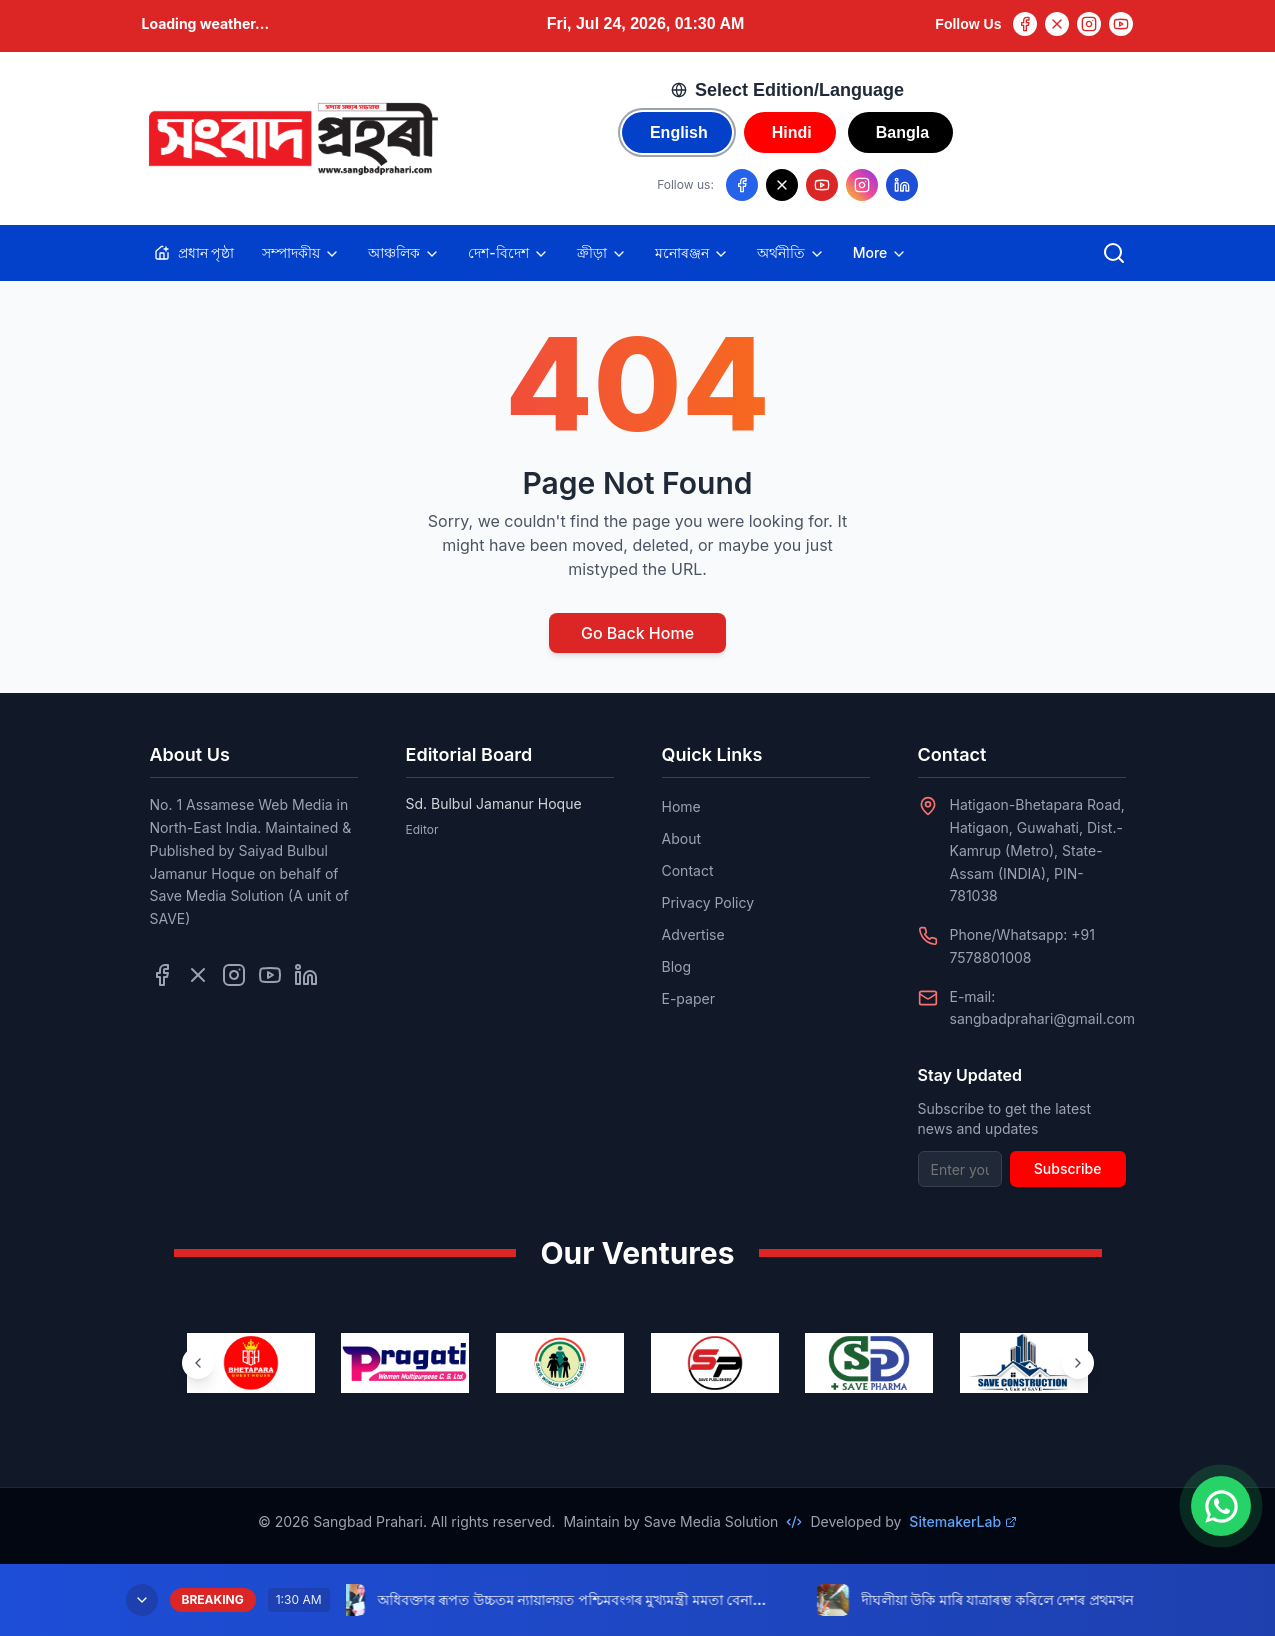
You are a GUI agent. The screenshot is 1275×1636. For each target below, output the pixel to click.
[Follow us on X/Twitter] (782, 185)
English (679, 132)
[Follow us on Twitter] (198, 975)
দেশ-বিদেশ (508, 253)
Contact (688, 870)
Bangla (902, 132)
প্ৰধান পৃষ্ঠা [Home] (194, 252)
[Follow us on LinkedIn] (902, 185)
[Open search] (1114, 253)
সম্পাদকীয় (301, 253)
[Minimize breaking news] (142, 1600)
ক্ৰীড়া (602, 253)
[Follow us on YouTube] (822, 185)
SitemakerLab (963, 1521)
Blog (677, 966)
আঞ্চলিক (404, 253)
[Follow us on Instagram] (862, 185)
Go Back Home (637, 633)
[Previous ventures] (198, 1363)
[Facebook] (1025, 24)
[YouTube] (1121, 24)
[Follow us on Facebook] (742, 185)
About (681, 838)
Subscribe (1068, 1168)
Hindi (792, 132)
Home (681, 806)
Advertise (693, 934)
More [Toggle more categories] (880, 253)
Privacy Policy (708, 902)
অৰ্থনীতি (791, 253)
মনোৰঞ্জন (692, 253)
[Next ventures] (1078, 1363)
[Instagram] (1089, 24)
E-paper (688, 998)
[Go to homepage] (292, 139)
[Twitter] (1057, 24)
